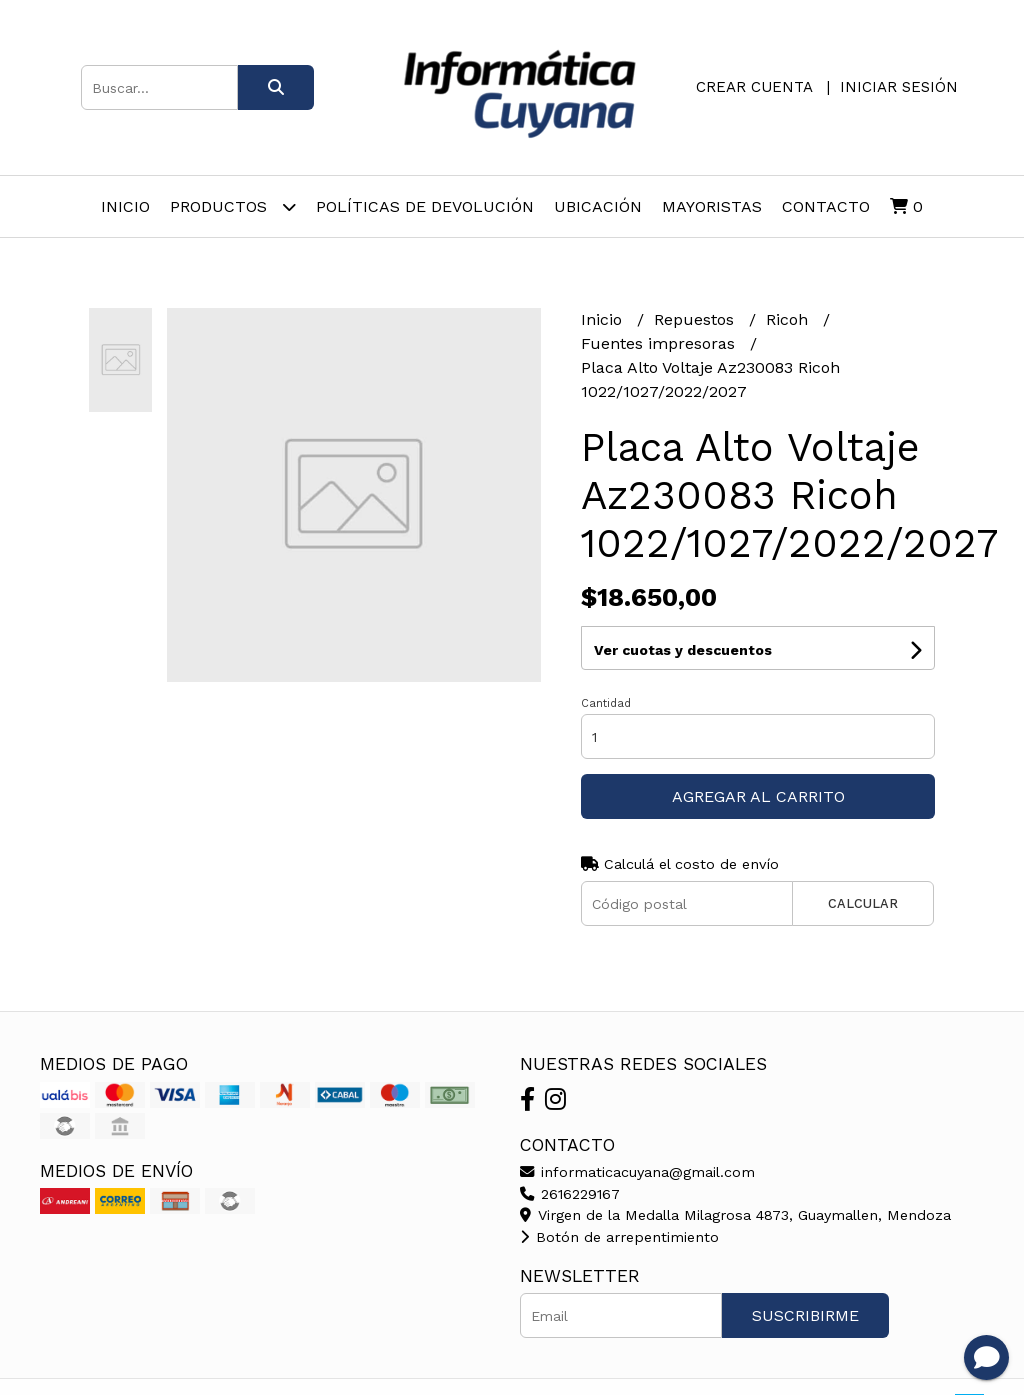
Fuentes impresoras (660, 343)
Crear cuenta (754, 87)
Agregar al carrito (758, 796)
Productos (233, 206)
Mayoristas (712, 206)
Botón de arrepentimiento (619, 1237)
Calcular (863, 903)
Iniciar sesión (899, 87)
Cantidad (606, 703)
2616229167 (570, 1194)
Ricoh (789, 319)
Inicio (125, 206)
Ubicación (598, 206)
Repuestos (696, 319)
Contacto (826, 206)
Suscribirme (805, 1315)
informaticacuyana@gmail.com (637, 1172)
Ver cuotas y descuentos (683, 650)
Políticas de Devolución (425, 206)
